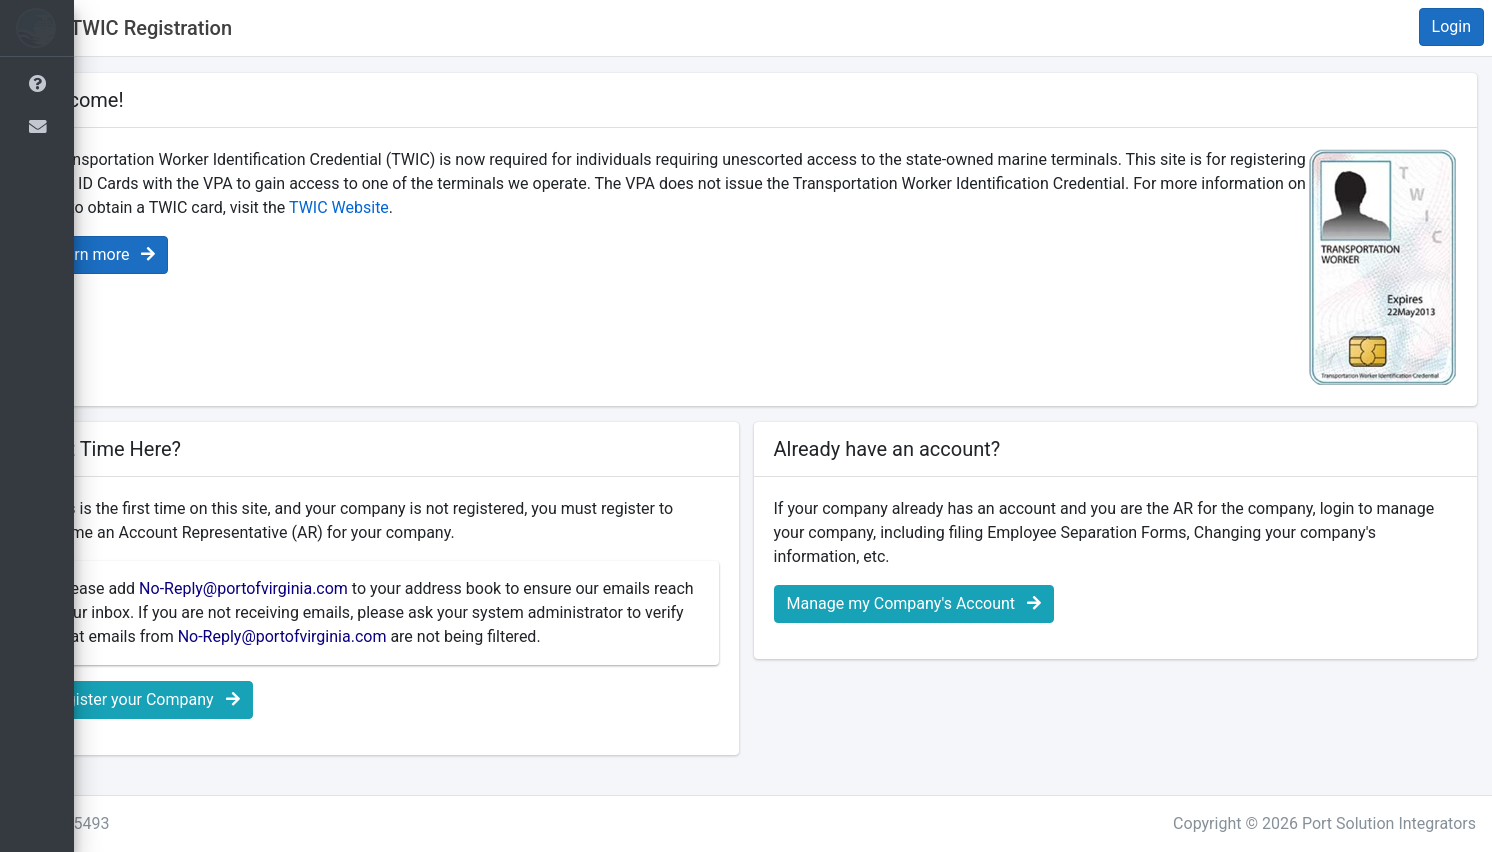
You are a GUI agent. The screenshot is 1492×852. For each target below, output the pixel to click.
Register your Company (217, 723)
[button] (105, 28)
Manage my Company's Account (950, 603)
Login (1451, 26)
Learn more (175, 254)
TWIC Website (589, 207)
